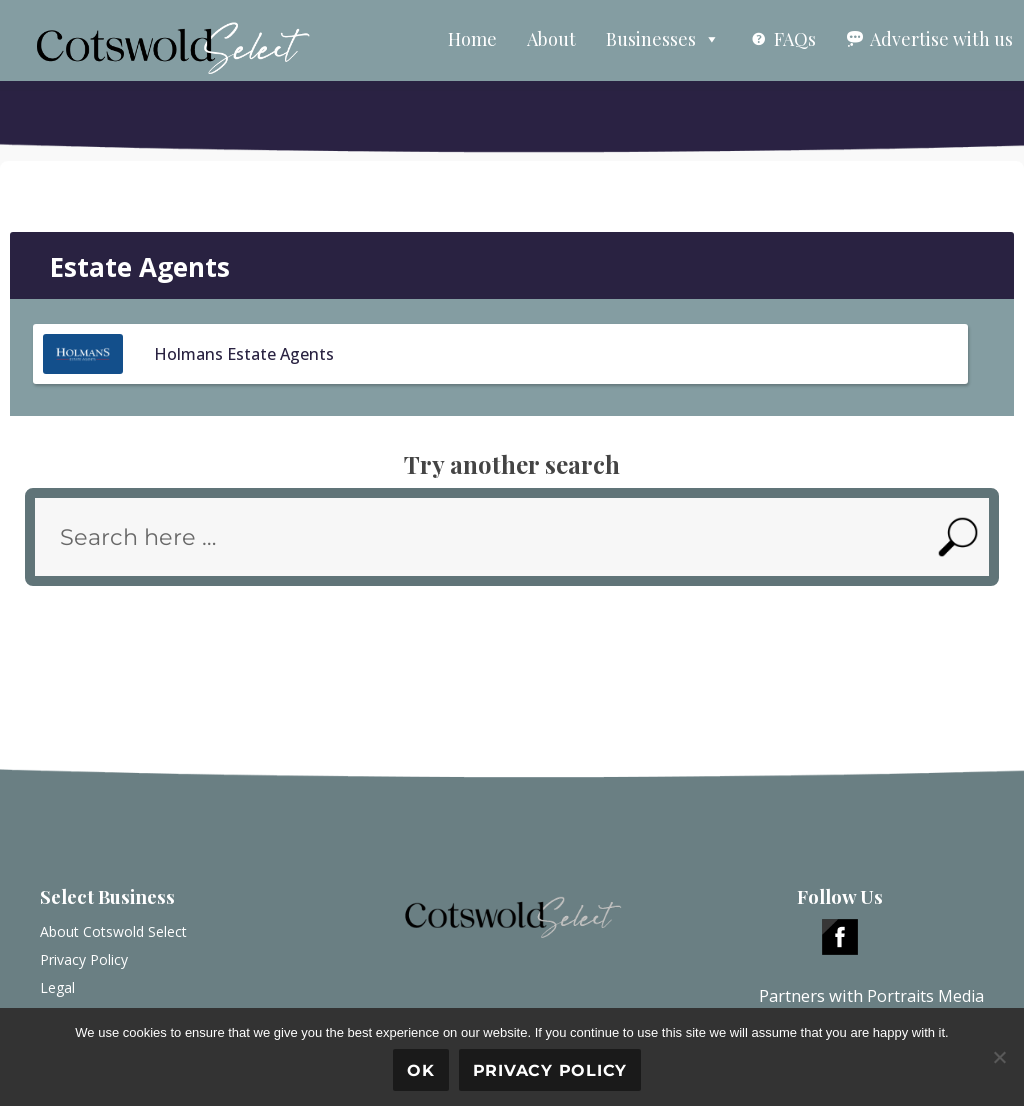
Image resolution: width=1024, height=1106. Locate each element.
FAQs (795, 39)
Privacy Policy (84, 959)
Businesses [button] (663, 39)
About (551, 39)
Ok (421, 1070)
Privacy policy (550, 1070)
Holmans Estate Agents (244, 354)
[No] (999, 1057)
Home (472, 39)
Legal (57, 987)
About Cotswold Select (113, 931)
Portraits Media (925, 996)
